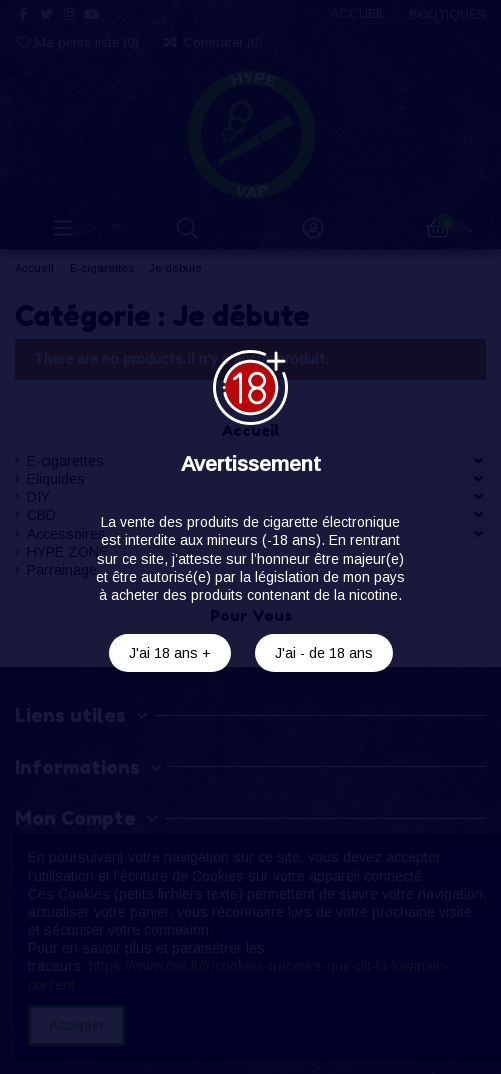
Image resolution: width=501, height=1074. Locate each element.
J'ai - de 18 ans (324, 653)
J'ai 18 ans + (170, 653)
